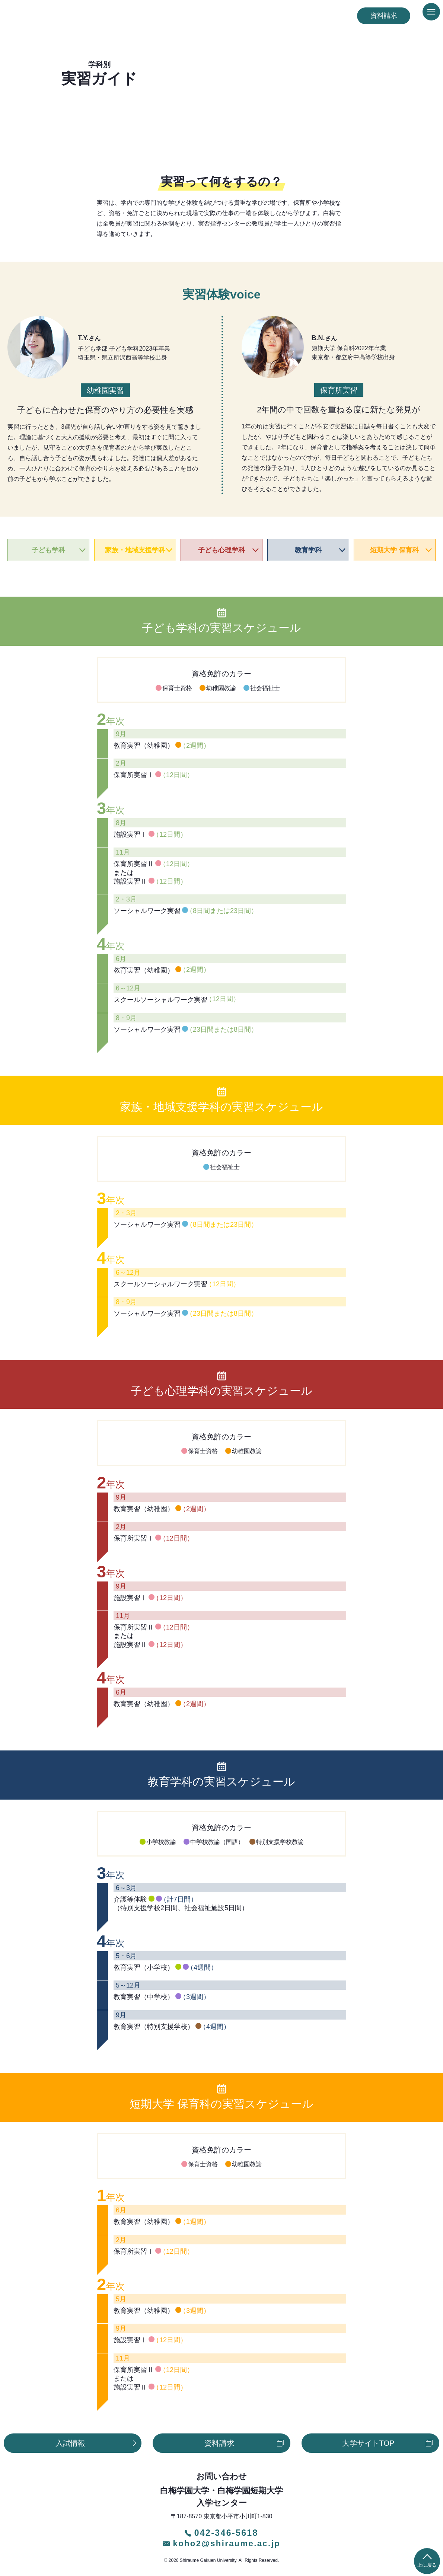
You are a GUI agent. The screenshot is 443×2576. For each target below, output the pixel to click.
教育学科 (308, 550)
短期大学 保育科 (394, 550)
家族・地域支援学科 (135, 550)
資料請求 (383, 15)
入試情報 (70, 2443)
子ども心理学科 (221, 550)
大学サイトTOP (368, 2443)
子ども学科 (48, 550)
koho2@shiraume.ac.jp (221, 2541)
